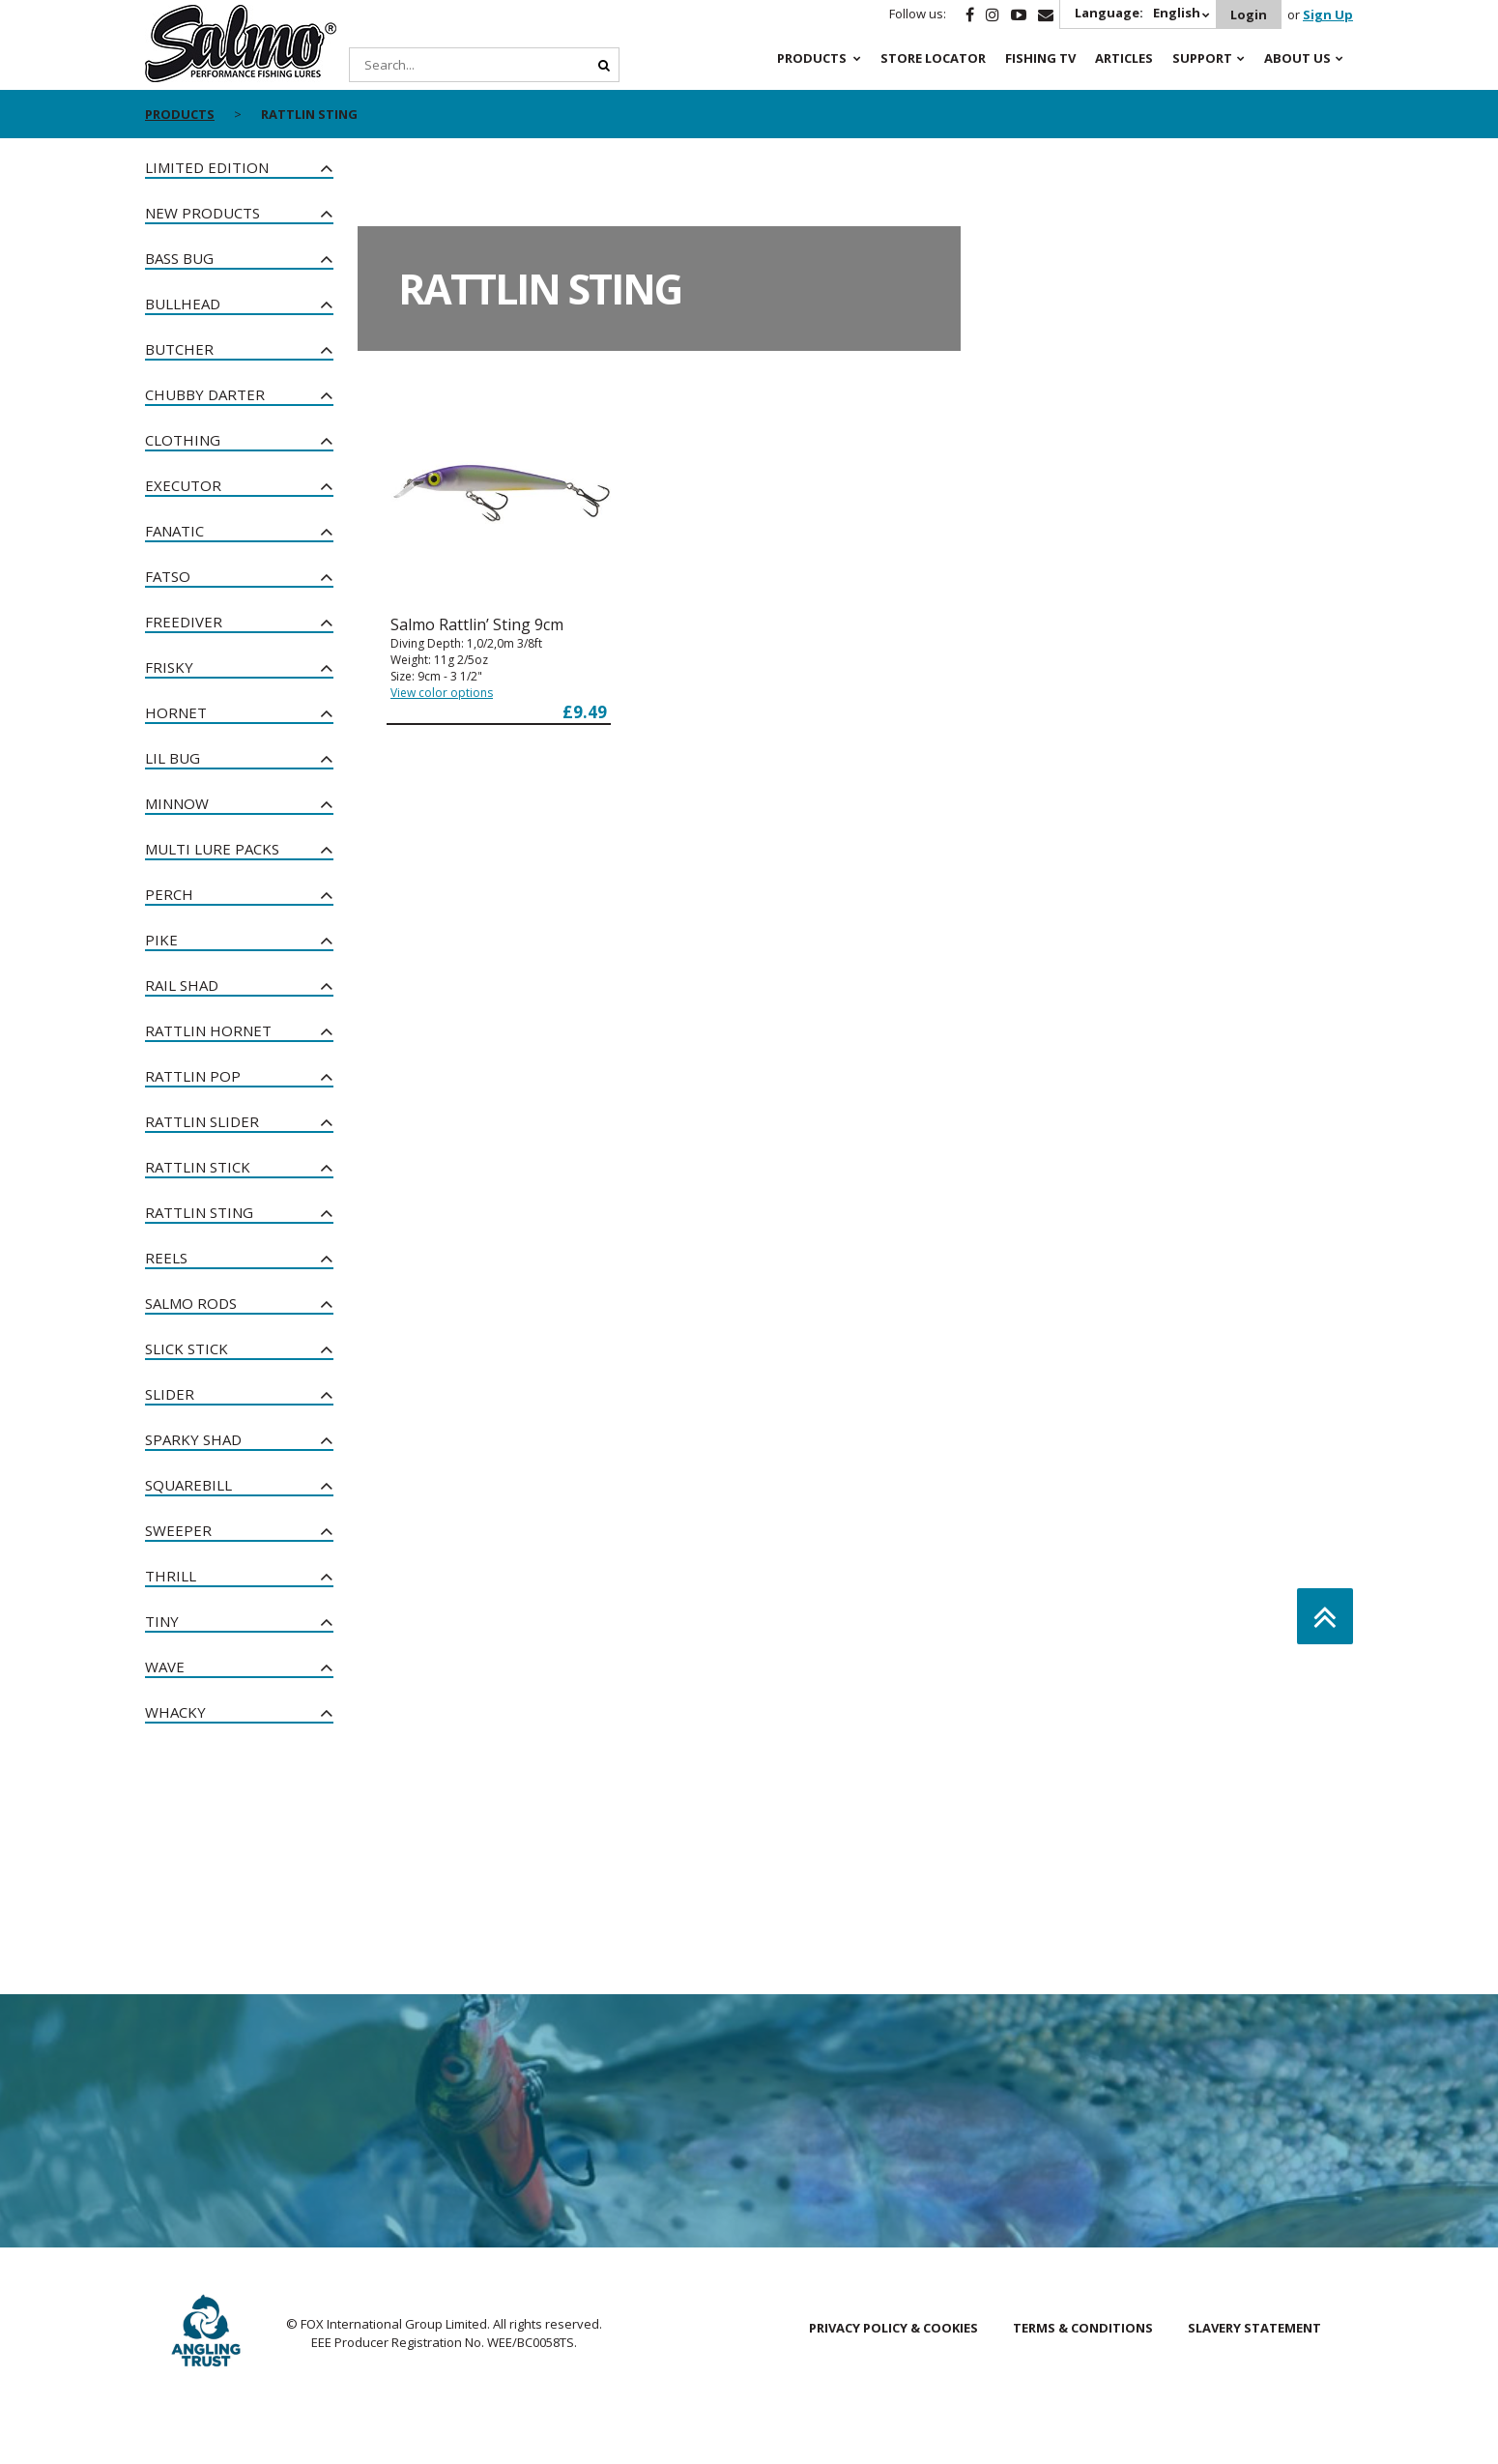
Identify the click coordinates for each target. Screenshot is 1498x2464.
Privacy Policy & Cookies (893, 2327)
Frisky (169, 667)
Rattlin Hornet (208, 1030)
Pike (161, 939)
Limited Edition (207, 167)
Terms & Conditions (1083, 2327)
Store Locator (933, 58)
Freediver (183, 621)
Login (1248, 14)
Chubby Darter (205, 394)
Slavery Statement (1254, 2327)
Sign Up (1328, 14)
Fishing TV (1040, 58)
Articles (1124, 58)
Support (1202, 58)
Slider (169, 1394)
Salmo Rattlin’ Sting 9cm (476, 624)
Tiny (162, 1621)
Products (812, 58)
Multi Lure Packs (212, 848)
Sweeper (178, 1530)
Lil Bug (172, 758)
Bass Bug (179, 258)
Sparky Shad (193, 1439)
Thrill (170, 1575)
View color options (441, 692)
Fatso (167, 576)
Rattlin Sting (199, 1212)
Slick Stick (186, 1348)
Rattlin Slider (202, 1121)
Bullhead (182, 303)
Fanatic (174, 530)
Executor (183, 485)
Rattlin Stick (197, 1166)
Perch (169, 894)
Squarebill (188, 1484)
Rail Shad (181, 985)
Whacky (175, 1712)
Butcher (179, 349)
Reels (166, 1257)
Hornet (176, 712)
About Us (1297, 58)
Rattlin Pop (193, 1076)
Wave (165, 1666)
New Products (202, 212)
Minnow (177, 803)
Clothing (182, 439)
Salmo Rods (191, 1303)
